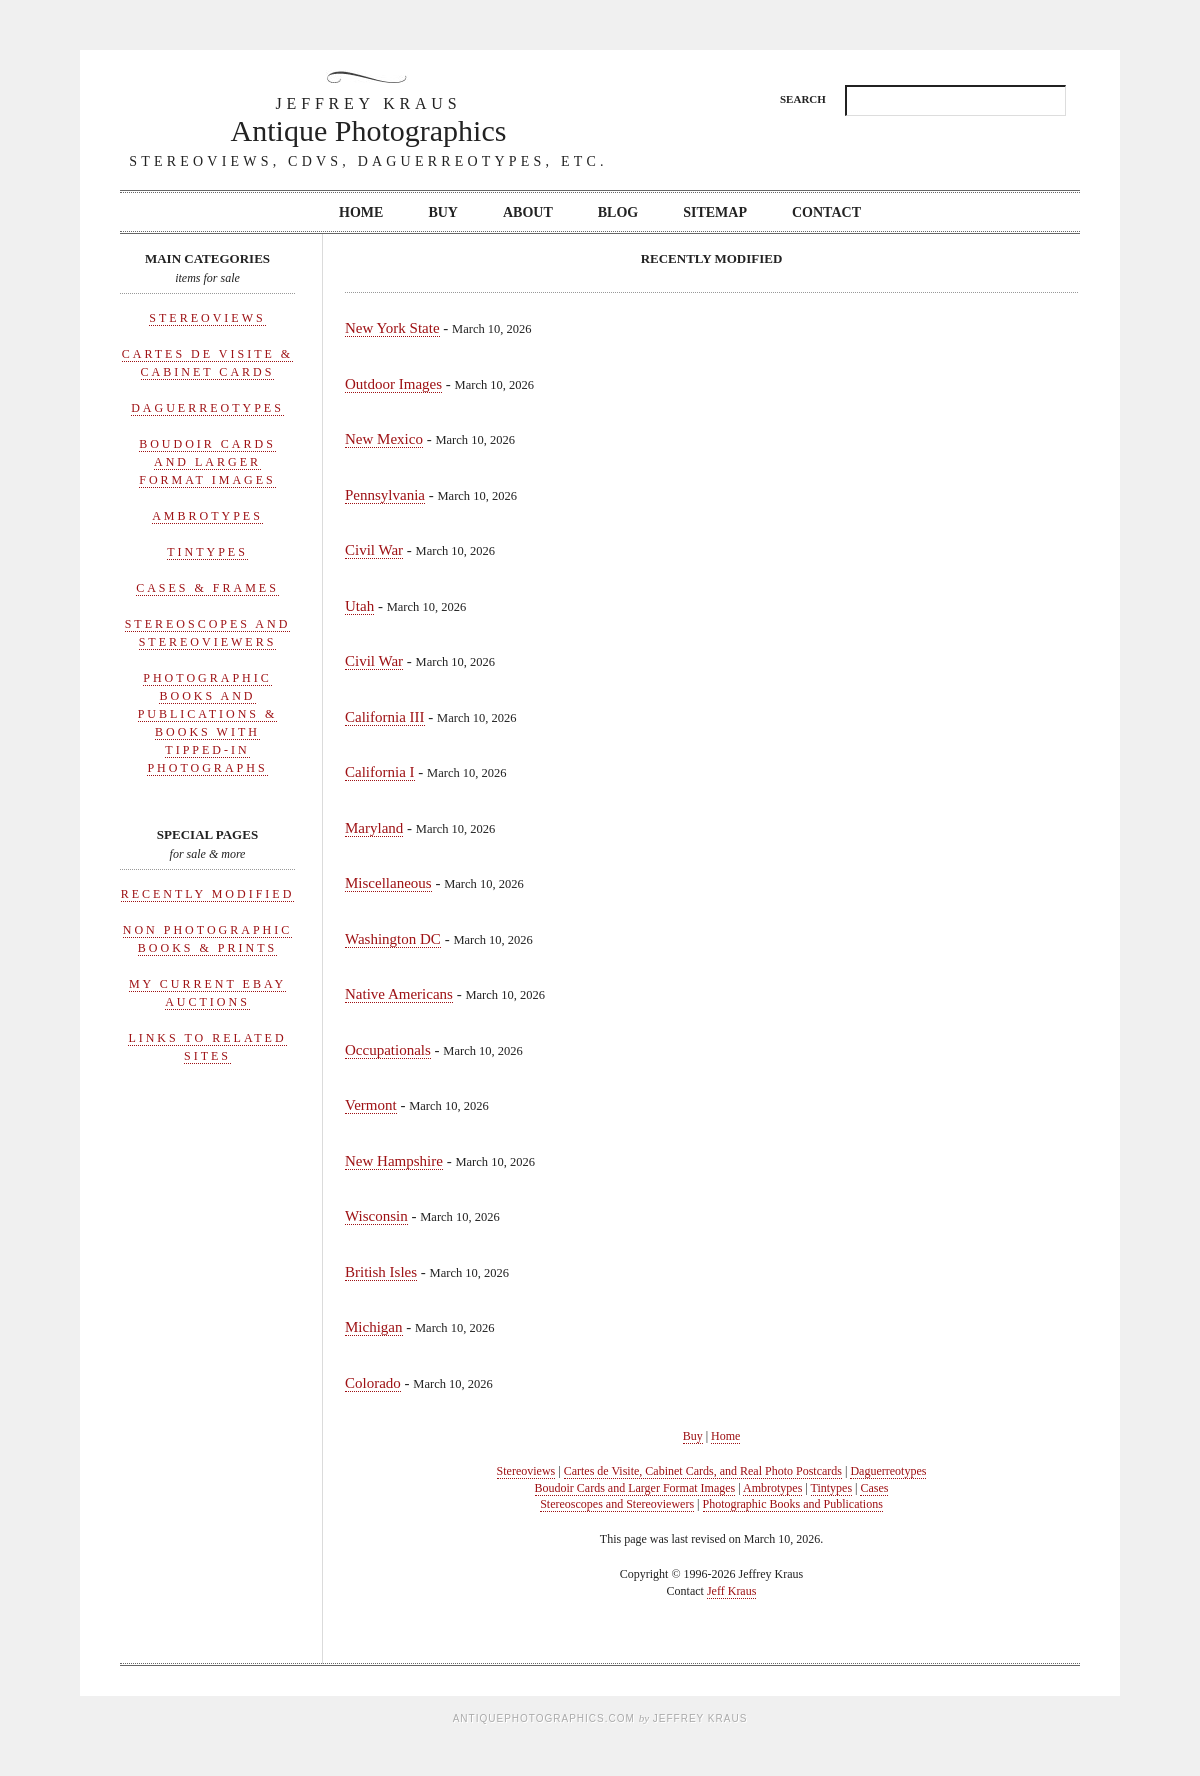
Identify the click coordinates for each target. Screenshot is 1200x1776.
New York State (392, 328)
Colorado (373, 1383)
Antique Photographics (369, 119)
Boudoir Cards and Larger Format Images (207, 462)
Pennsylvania (385, 495)
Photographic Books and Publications (793, 1504)
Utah (359, 606)
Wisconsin (376, 1216)
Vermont (371, 1105)
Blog (618, 212)
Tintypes (207, 552)
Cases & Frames (207, 588)
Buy (443, 212)
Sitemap (715, 212)
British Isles (381, 1272)
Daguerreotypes (207, 408)
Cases (874, 1488)
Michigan (374, 1327)
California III (385, 717)
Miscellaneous (388, 883)
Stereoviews (207, 318)
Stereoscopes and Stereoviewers (617, 1504)
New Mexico (384, 439)
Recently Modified (208, 894)
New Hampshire (394, 1161)
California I (380, 772)
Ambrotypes (207, 516)
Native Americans (399, 994)
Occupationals (388, 1050)
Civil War (374, 550)
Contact (826, 212)
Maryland (374, 828)
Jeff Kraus (731, 1591)
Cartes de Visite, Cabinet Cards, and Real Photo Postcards (703, 1471)
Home (361, 212)
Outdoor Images (393, 384)
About (528, 212)
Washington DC (393, 939)
